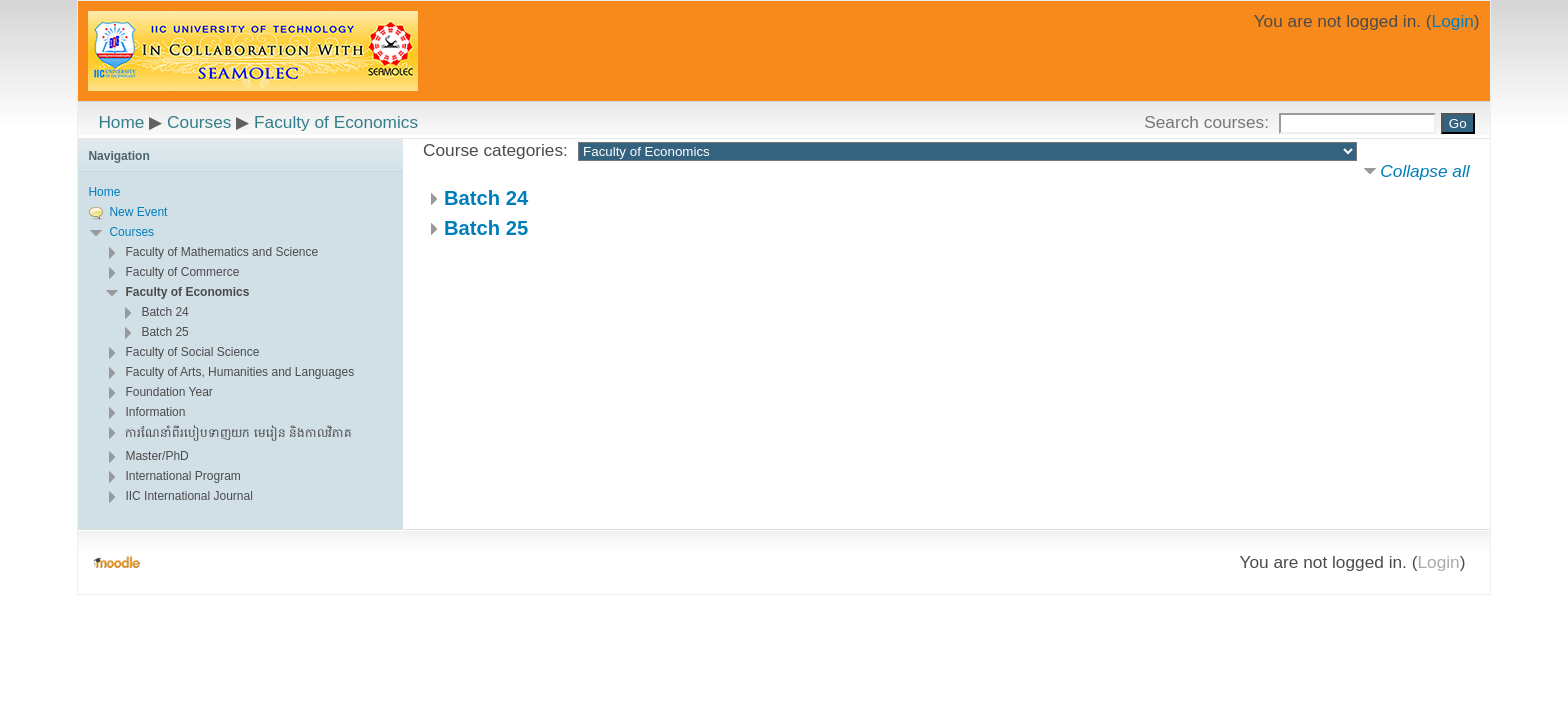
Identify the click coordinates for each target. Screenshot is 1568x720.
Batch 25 (486, 228)
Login (1453, 21)
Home (121, 122)
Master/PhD (156, 456)
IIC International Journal (188, 496)
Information (155, 412)
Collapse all (1424, 171)
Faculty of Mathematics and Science (221, 252)
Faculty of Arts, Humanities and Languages (239, 372)
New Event (138, 212)
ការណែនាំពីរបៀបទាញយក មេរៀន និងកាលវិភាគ (238, 433)
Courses (199, 122)
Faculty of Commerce (182, 272)
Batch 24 (486, 198)
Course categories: (495, 150)
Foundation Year (168, 392)
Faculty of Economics (336, 122)
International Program (182, 476)
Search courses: (1209, 122)
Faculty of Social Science (192, 352)
